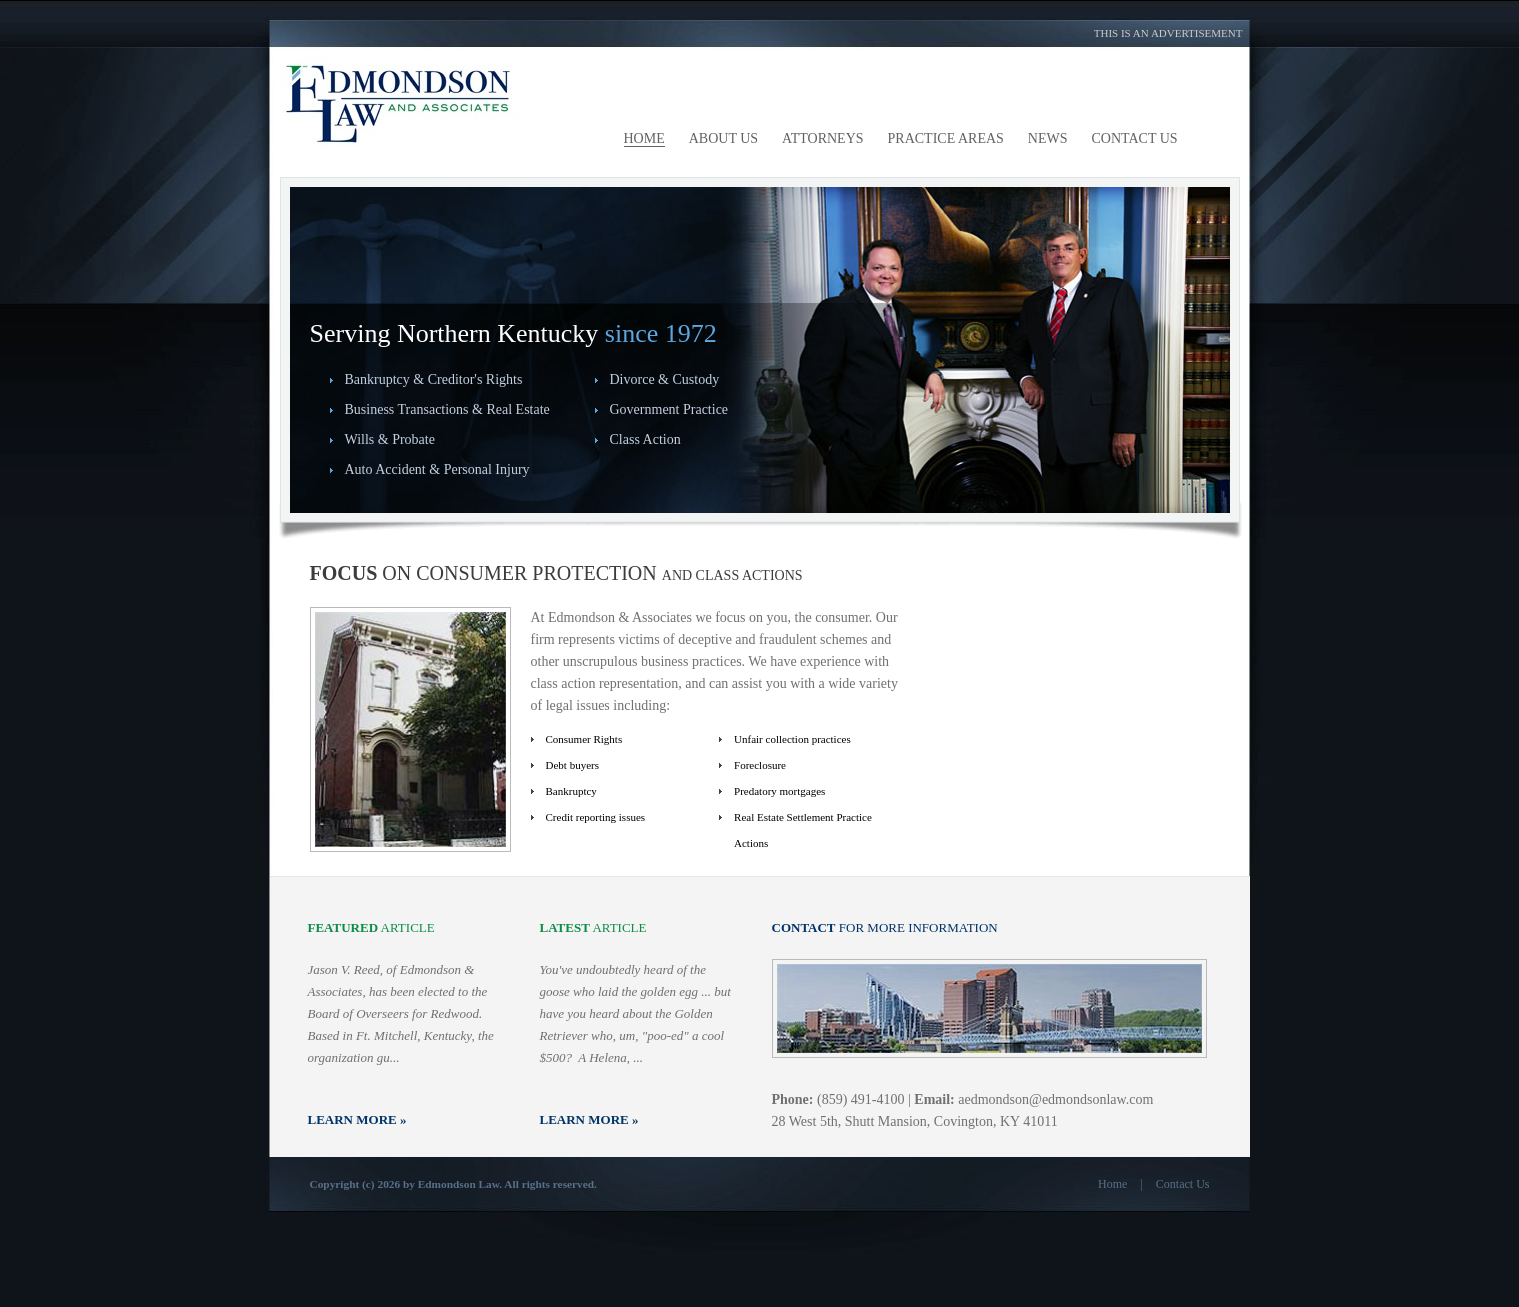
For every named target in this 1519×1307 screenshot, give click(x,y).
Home (1112, 1184)
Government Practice (669, 409)
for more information (885, 927)
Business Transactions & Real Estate (447, 409)
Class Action (645, 439)
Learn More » (357, 1119)
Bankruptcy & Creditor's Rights (434, 379)
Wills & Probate (390, 439)
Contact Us (1183, 1184)
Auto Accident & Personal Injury (437, 469)
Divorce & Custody (665, 379)
